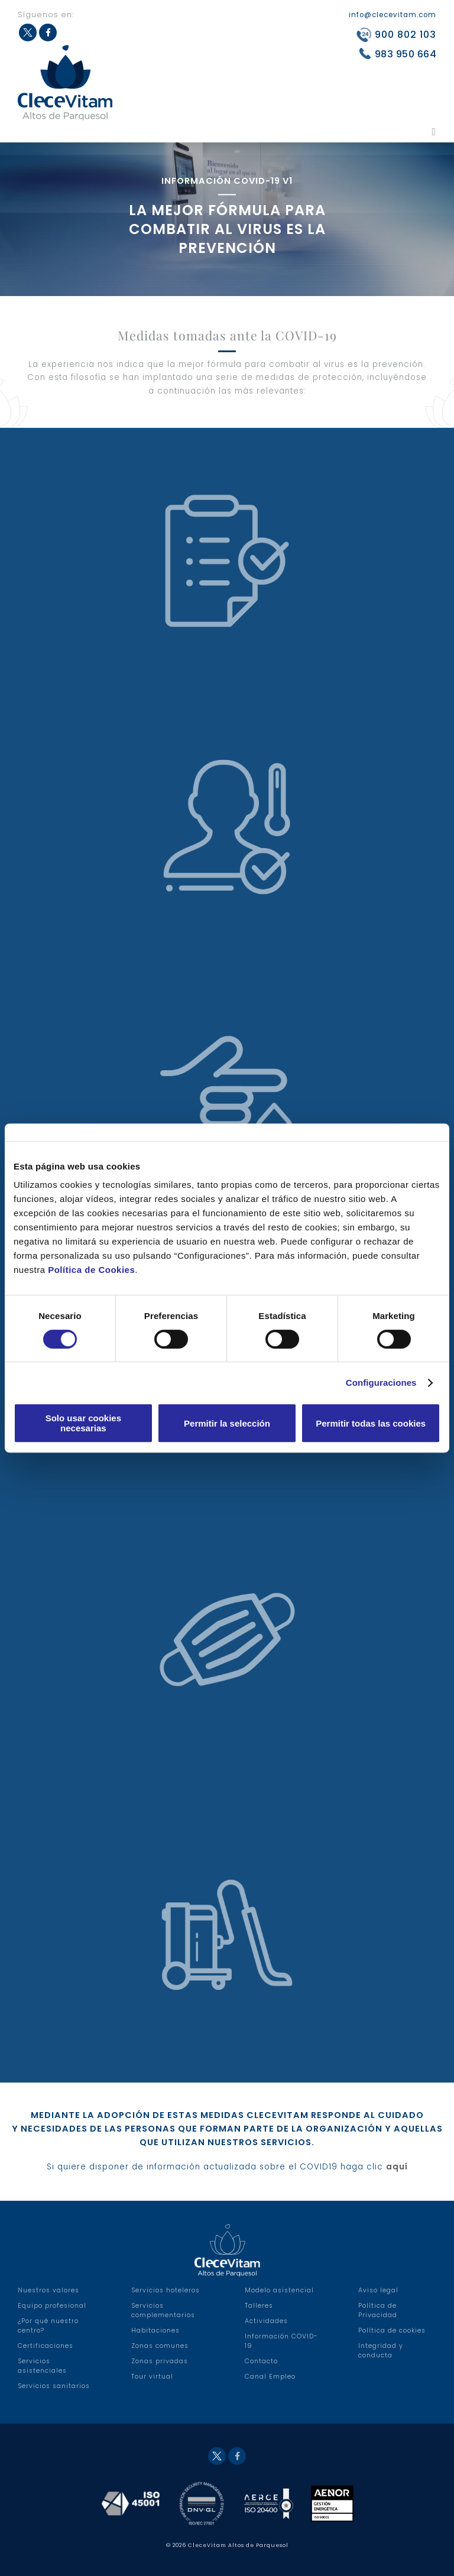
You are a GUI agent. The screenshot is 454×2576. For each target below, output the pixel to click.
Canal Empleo (270, 2376)
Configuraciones (381, 1383)
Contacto (261, 2361)
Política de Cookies (91, 1270)
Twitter (217, 2456)
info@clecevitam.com (392, 15)
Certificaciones (45, 2345)
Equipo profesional (52, 2305)
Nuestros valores (48, 2290)
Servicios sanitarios (54, 2386)
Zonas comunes (160, 2345)
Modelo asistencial (279, 2290)
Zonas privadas (159, 2361)
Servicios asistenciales (42, 2366)
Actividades (266, 2321)
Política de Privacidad (377, 2310)
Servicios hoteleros (165, 2290)
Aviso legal (378, 2290)
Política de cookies (392, 2330)
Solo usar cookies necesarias (83, 1423)
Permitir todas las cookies (371, 1423)
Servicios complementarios (163, 2310)
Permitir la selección (227, 1423)
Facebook (237, 2456)
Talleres (259, 2305)
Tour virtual (152, 2376)
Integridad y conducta (380, 2350)
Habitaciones (155, 2330)
